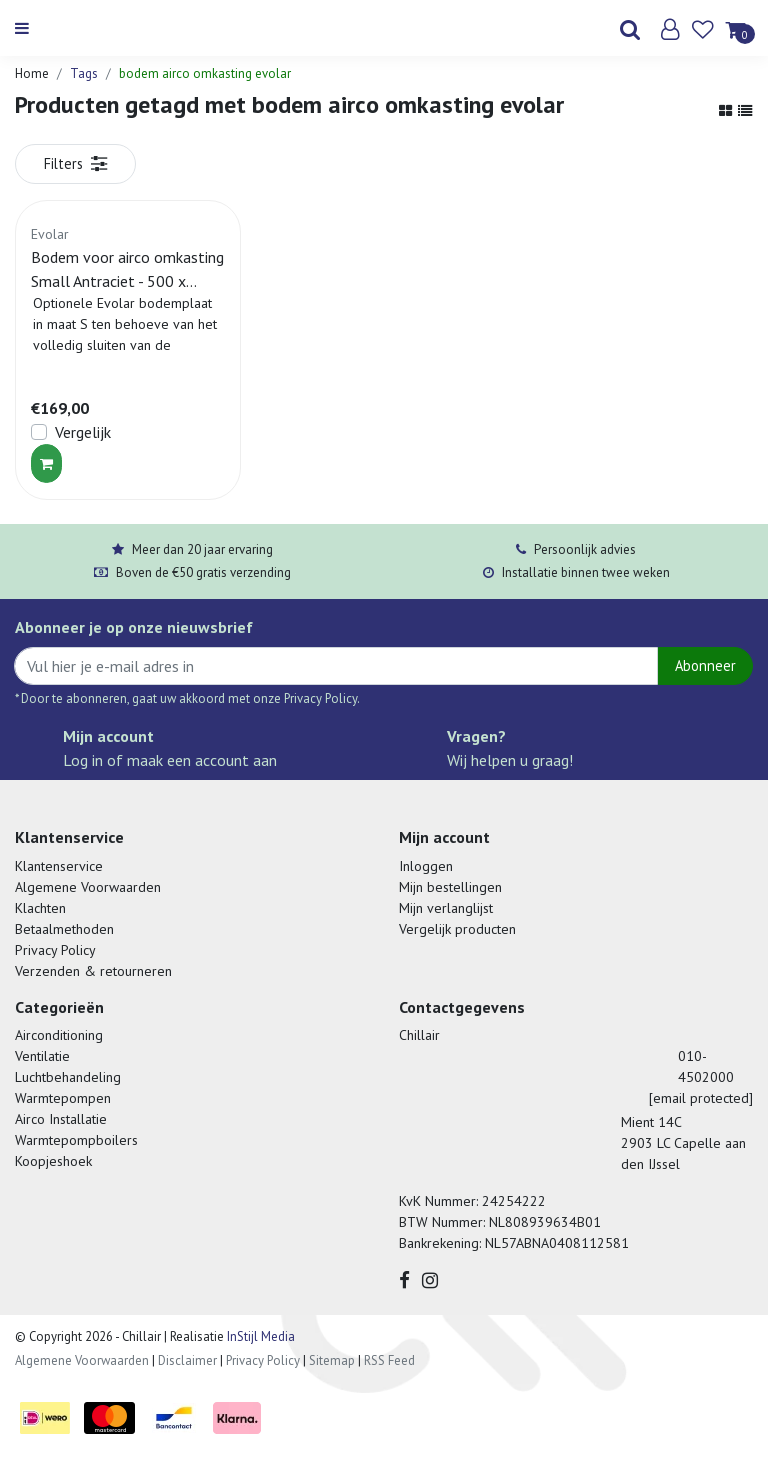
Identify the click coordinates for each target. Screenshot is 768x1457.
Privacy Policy (55, 950)
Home (32, 73)
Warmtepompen (63, 1098)
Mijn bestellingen (450, 887)
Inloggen (426, 866)
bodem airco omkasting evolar (205, 73)
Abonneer (705, 665)
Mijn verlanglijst (446, 908)
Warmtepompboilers (76, 1140)
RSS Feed (389, 1360)
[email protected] (701, 1098)
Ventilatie (42, 1056)
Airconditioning (59, 1035)
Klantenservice (59, 866)
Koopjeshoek (53, 1161)
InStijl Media (259, 1336)
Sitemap (332, 1360)
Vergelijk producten (457, 929)
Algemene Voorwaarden (88, 887)
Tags (84, 73)
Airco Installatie (61, 1119)
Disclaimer (187, 1360)
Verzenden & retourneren (93, 971)
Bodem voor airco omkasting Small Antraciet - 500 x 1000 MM (127, 270)
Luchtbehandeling (68, 1077)
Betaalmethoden (64, 929)
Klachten (40, 908)
